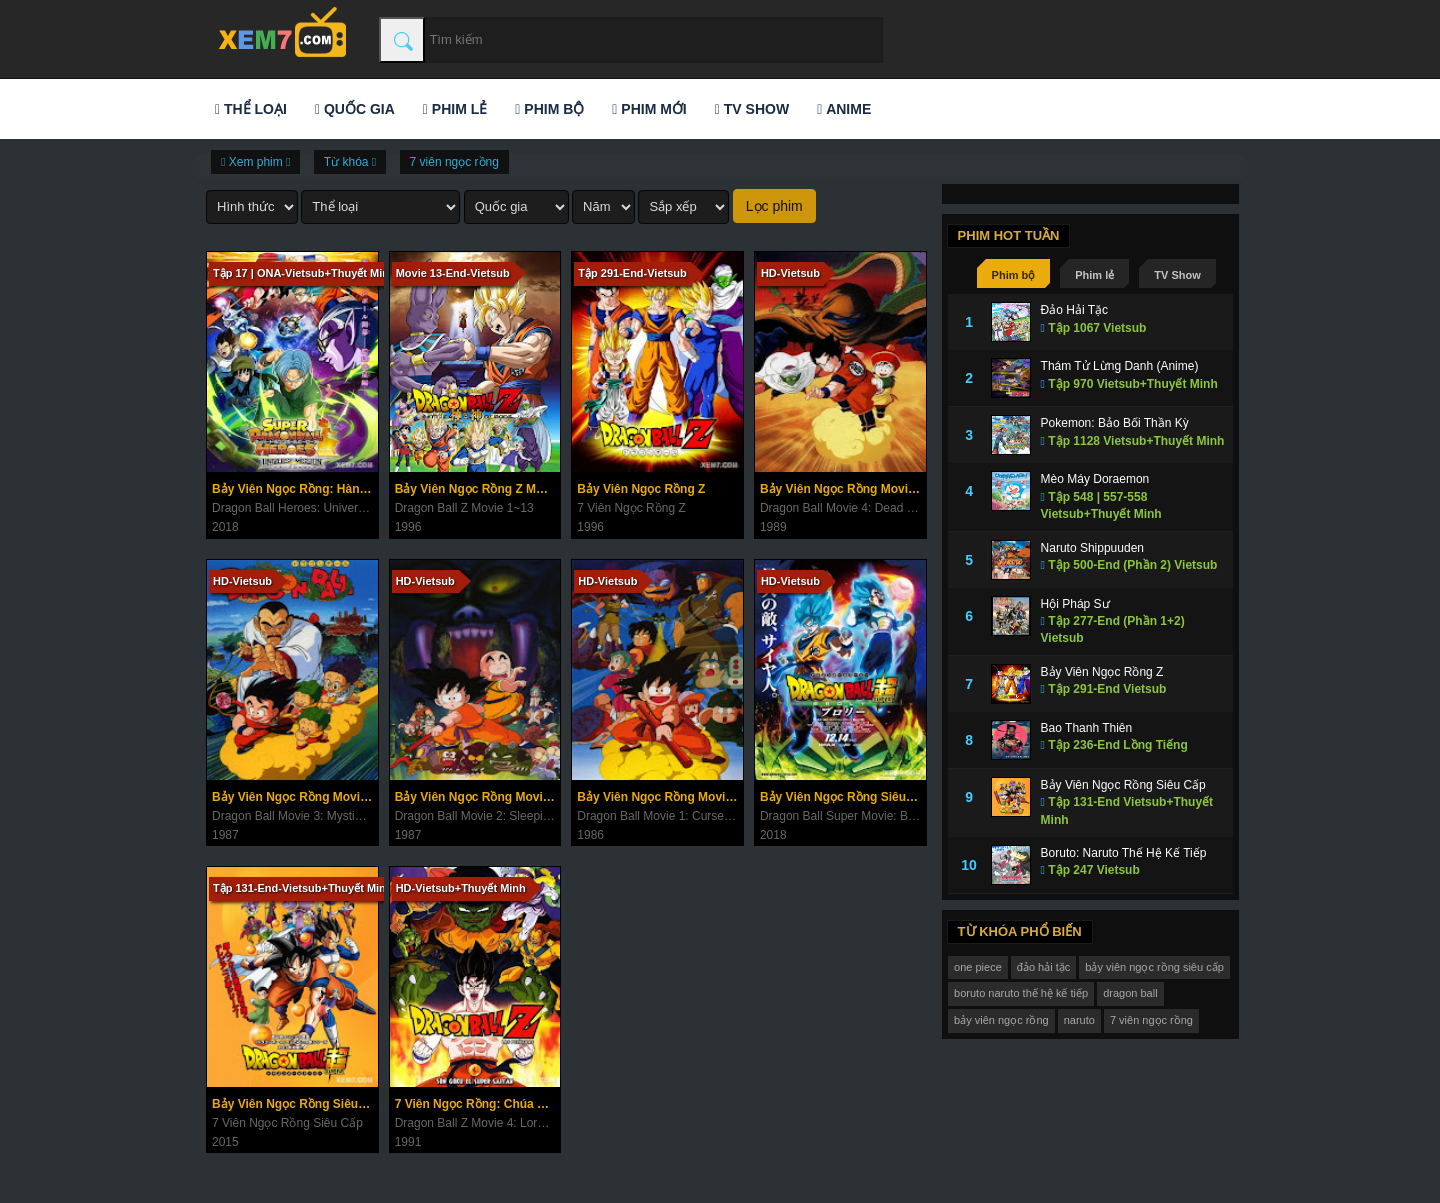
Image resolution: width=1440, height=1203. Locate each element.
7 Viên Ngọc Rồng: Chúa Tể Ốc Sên (478, 1104)
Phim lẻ (455, 109)
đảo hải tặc (1043, 967)
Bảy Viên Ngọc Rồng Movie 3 (294, 797)
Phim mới (649, 109)
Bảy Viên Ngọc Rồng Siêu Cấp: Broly (843, 797)
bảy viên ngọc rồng (1001, 1020)
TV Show (752, 109)
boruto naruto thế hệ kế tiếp (1021, 993)
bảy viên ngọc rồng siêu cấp (1154, 967)
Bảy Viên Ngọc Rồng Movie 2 (477, 797)
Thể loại (251, 109)
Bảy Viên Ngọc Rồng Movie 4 (842, 489)
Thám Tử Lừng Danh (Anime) (1120, 366)
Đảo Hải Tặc (1074, 310)
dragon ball (1130, 993)
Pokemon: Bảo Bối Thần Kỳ (1115, 423)
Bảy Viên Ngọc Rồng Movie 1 (659, 797)
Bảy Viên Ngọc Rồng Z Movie (477, 489)
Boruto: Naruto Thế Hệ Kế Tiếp (1124, 853)
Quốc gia (355, 109)
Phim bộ (549, 109)
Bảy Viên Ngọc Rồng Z (641, 489)
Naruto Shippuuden (1092, 548)
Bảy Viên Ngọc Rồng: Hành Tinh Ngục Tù (295, 489)
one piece (978, 967)
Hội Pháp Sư (1075, 604)
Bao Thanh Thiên (1087, 728)
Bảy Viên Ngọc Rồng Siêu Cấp (295, 1104)
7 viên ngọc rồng (454, 162)
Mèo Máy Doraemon (1095, 479)
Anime (844, 109)
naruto (1079, 1020)
